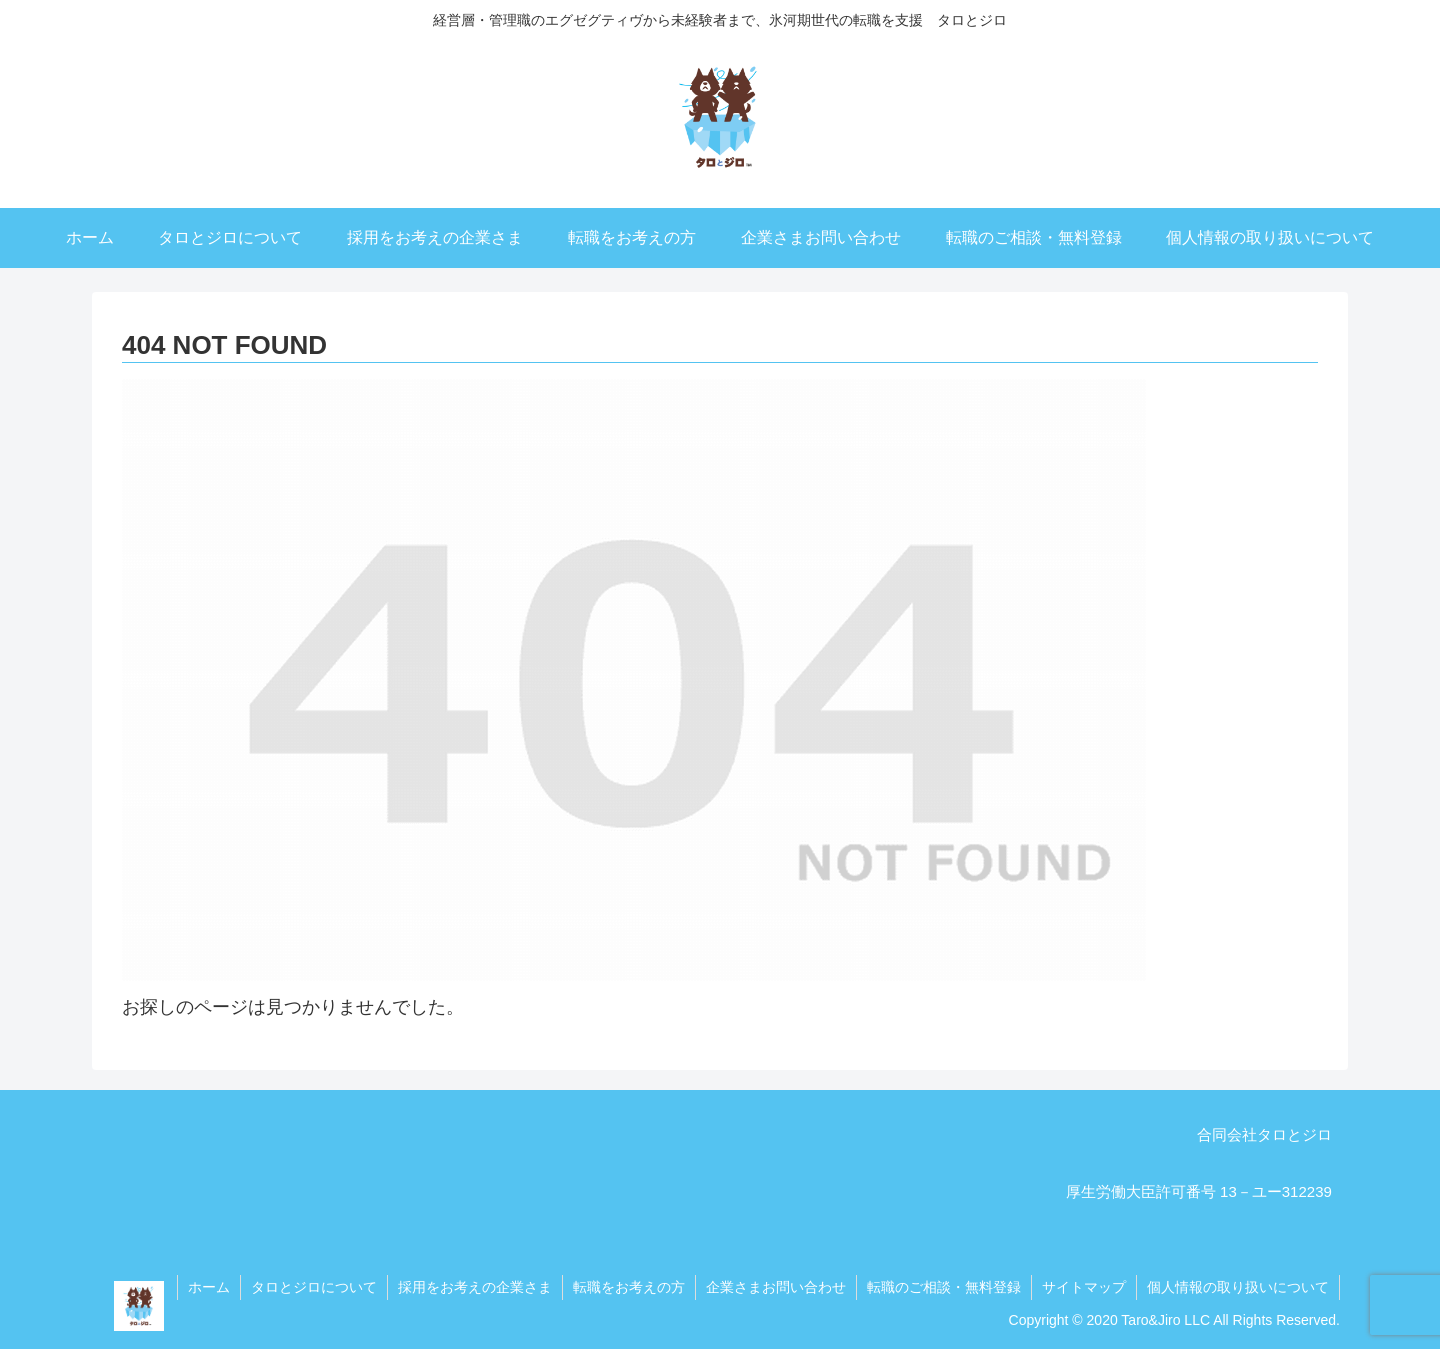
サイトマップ (1084, 1287)
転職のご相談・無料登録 (944, 1287)
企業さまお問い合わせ (776, 1287)
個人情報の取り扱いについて (1238, 1287)
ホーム (209, 1287)
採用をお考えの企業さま (475, 1287)
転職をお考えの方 (629, 1287)
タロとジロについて (314, 1287)
